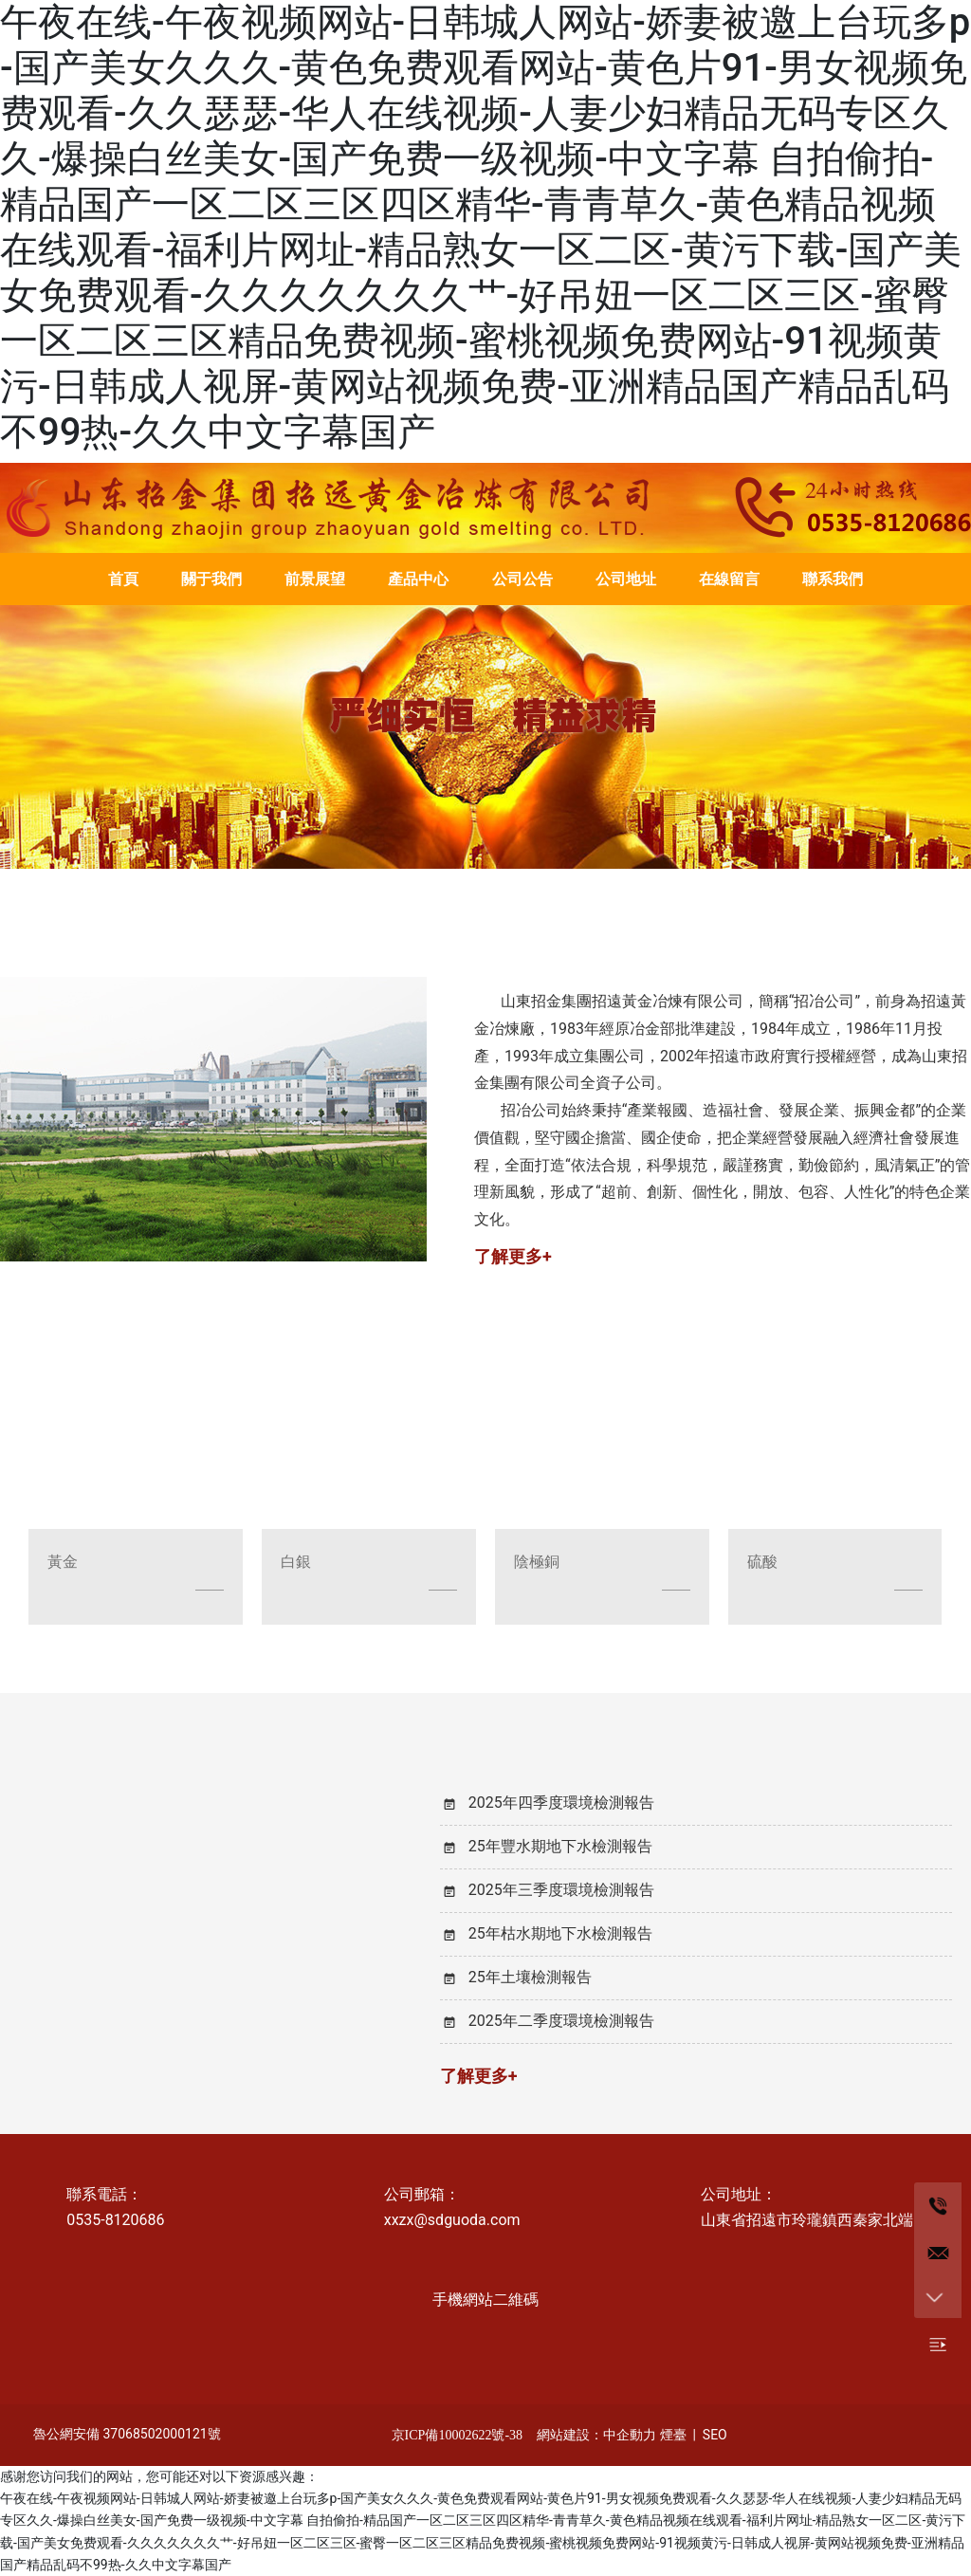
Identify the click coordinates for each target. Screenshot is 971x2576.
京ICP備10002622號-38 (457, 2435)
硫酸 (762, 1562)
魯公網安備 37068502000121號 (127, 2433)
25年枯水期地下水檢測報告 (560, 1933)
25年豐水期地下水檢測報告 (560, 1846)
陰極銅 (536, 1562)
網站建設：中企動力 (596, 2434)
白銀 (296, 1562)
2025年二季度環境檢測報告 (561, 2021)
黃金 (62, 1562)
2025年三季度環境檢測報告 (561, 1890)
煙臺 (673, 2434)
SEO (715, 2434)
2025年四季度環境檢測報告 (561, 1803)
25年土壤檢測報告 (530, 1977)
